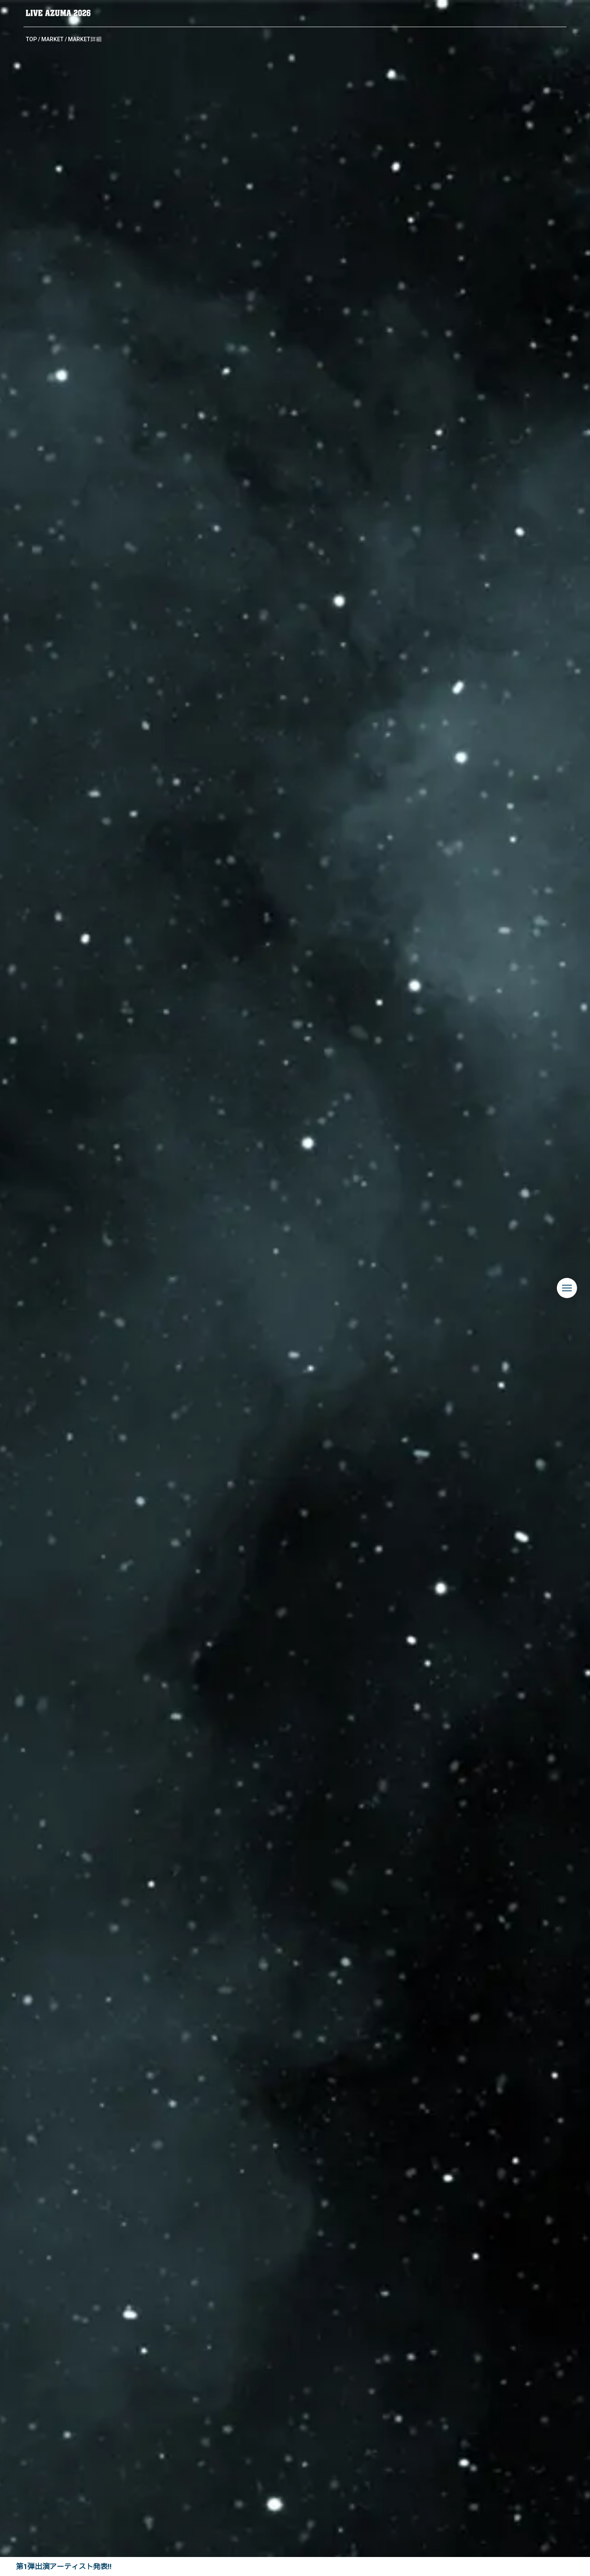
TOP (31, 39)
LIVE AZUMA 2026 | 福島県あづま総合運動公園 (58, 13)
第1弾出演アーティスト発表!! (64, 2566)
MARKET (52, 39)
